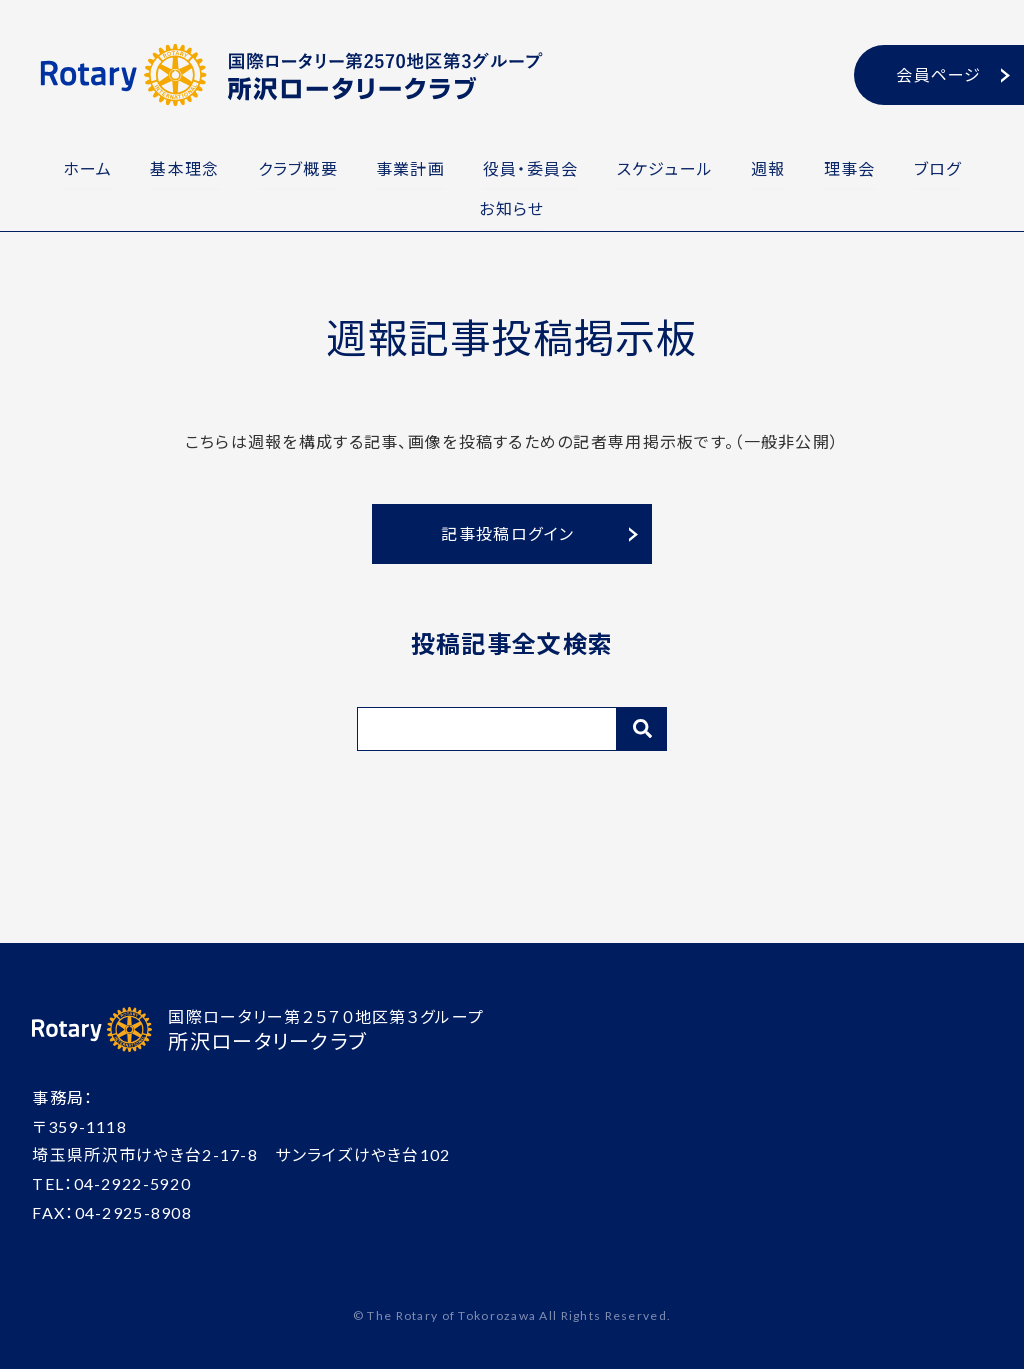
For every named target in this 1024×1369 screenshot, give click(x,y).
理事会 (856, 167)
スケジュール (667, 167)
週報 (772, 167)
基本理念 (178, 167)
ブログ (946, 167)
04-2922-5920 (132, 1181)
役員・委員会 (531, 167)
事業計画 (408, 167)
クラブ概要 (293, 167)
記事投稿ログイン (508, 531)
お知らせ (511, 206)
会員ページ (938, 74)
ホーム (79, 167)
